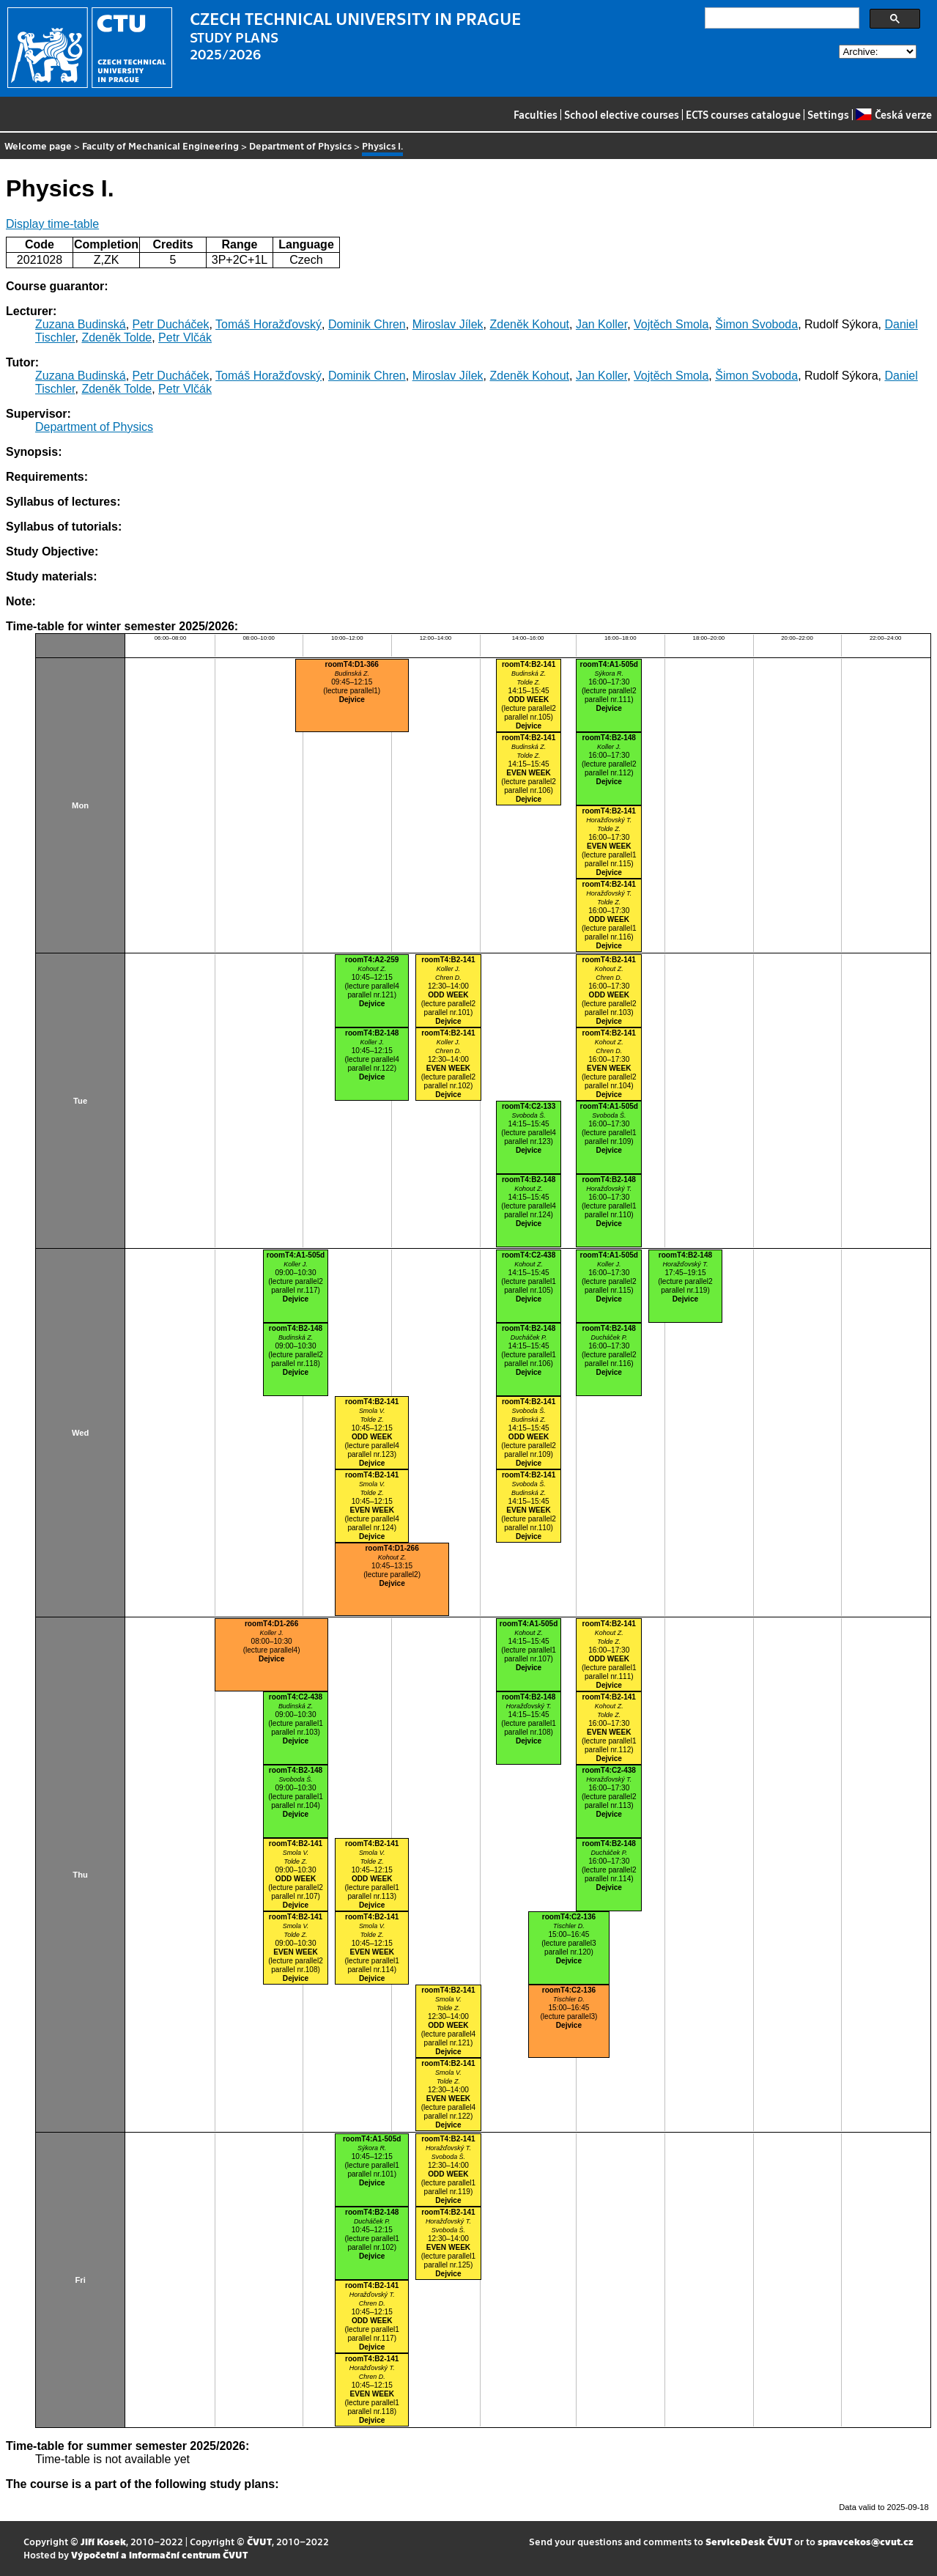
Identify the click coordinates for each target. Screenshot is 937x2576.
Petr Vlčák (185, 337)
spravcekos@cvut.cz (866, 2541)
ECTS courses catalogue (743, 114)
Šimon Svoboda (756, 324)
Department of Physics (300, 145)
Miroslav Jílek (448, 324)
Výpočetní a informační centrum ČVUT (159, 2554)
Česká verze (893, 114)
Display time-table (52, 224)
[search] (780, 18)
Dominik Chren (367, 324)
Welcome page (38, 145)
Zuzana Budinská (80, 324)
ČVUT (259, 2541)
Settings (828, 114)
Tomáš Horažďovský (268, 324)
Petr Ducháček (171, 324)
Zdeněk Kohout (529, 324)
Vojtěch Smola (671, 324)
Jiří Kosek (103, 2541)
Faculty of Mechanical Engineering (160, 145)
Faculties (536, 114)
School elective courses (621, 114)
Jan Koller (601, 324)
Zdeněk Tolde (116, 337)
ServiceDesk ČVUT (748, 2541)
